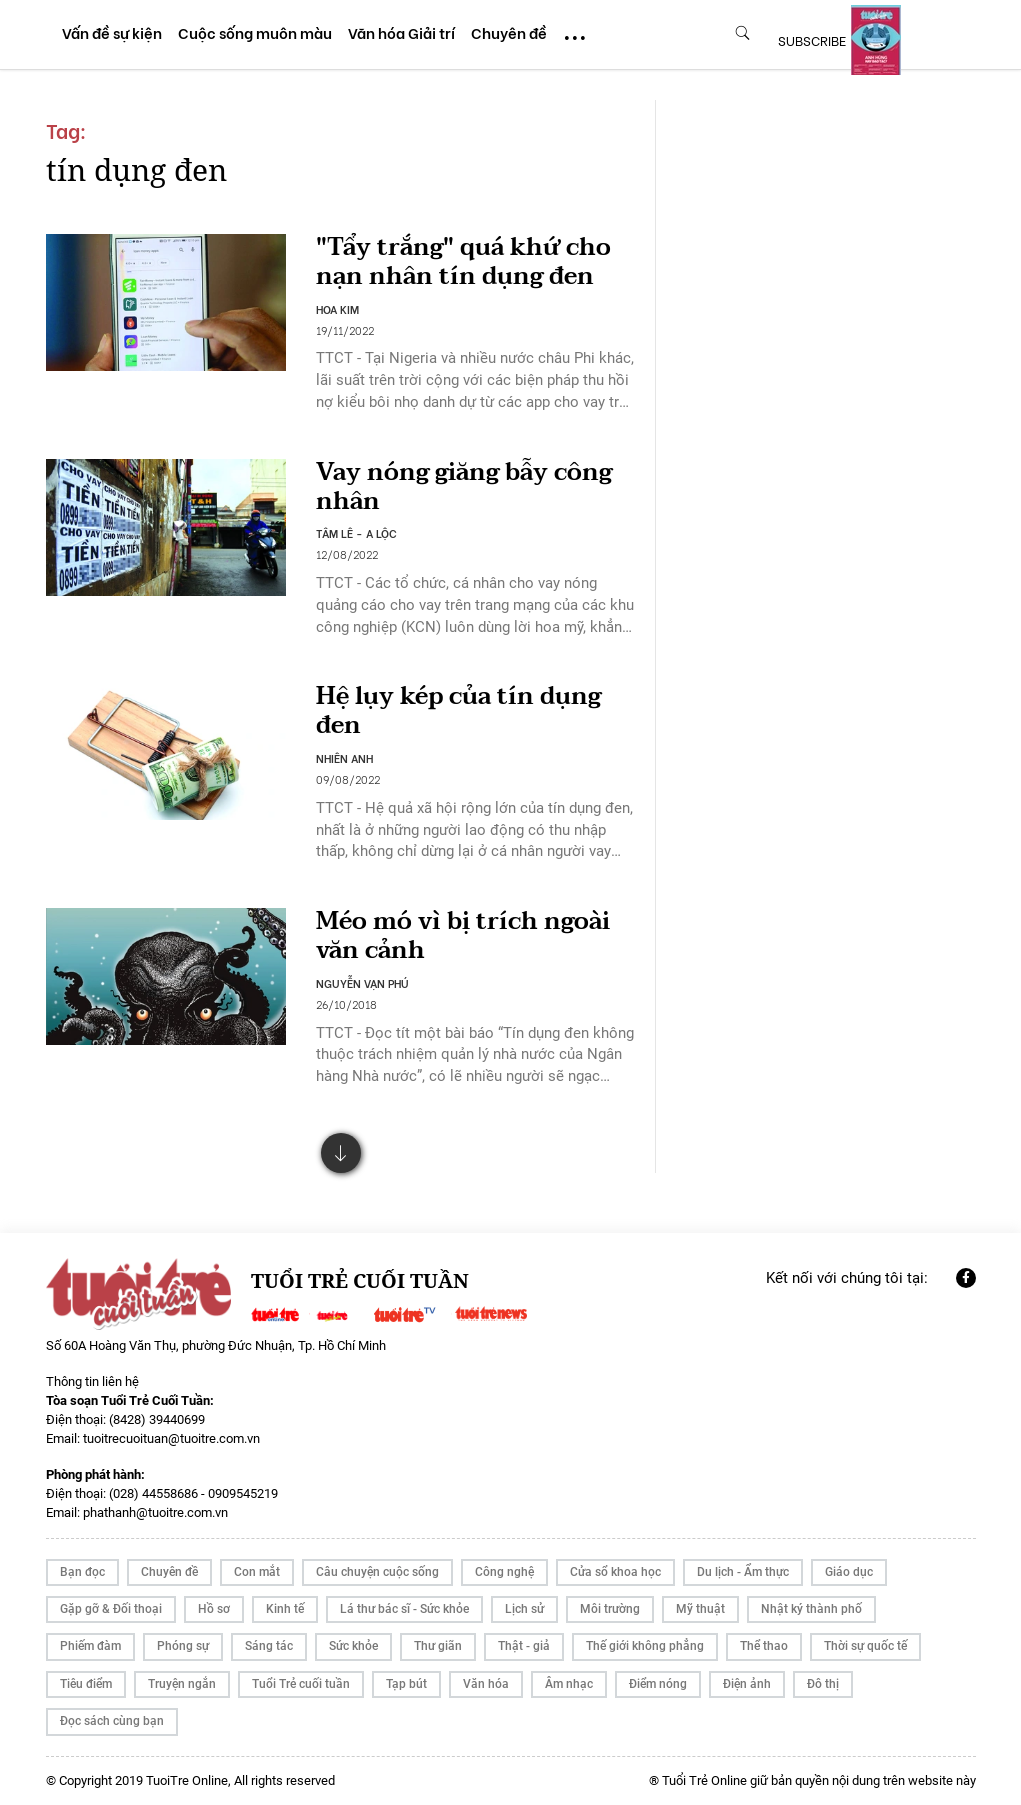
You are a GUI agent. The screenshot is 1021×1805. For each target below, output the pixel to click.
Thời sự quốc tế (865, 1646)
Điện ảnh (747, 1684)
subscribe (812, 40)
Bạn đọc (82, 1572)
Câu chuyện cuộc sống (377, 1572)
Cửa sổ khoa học (615, 1572)
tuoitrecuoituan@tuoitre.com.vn (171, 1438)
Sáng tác (269, 1646)
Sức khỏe (353, 1646)
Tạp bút (406, 1684)
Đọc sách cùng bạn (112, 1721)
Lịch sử (524, 1609)
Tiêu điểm (86, 1684)
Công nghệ (504, 1572)
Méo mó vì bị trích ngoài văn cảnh (463, 936)
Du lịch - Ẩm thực (743, 1572)
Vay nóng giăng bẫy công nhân (464, 487)
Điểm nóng (658, 1684)
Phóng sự (183, 1646)
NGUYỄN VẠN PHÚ (362, 983)
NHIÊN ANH (344, 758)
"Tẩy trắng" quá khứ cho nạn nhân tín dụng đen (463, 262)
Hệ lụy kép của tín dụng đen (458, 711)
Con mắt (257, 1572)
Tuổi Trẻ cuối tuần (301, 1684)
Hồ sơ (214, 1609)
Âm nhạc (569, 1684)
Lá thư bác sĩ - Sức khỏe (404, 1609)
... (575, 28)
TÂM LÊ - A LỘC (356, 533)
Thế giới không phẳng (645, 1646)
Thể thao (764, 1646)
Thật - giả (524, 1646)
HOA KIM (337, 309)
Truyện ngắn (182, 1684)
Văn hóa (486, 1684)
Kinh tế (285, 1609)
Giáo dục (849, 1572)
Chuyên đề (169, 1572)
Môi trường (610, 1609)
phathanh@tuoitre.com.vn (155, 1512)
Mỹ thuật (700, 1609)
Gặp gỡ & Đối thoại (111, 1609)
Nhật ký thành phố (811, 1609)
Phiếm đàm (90, 1646)
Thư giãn (438, 1646)
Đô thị (823, 1684)
